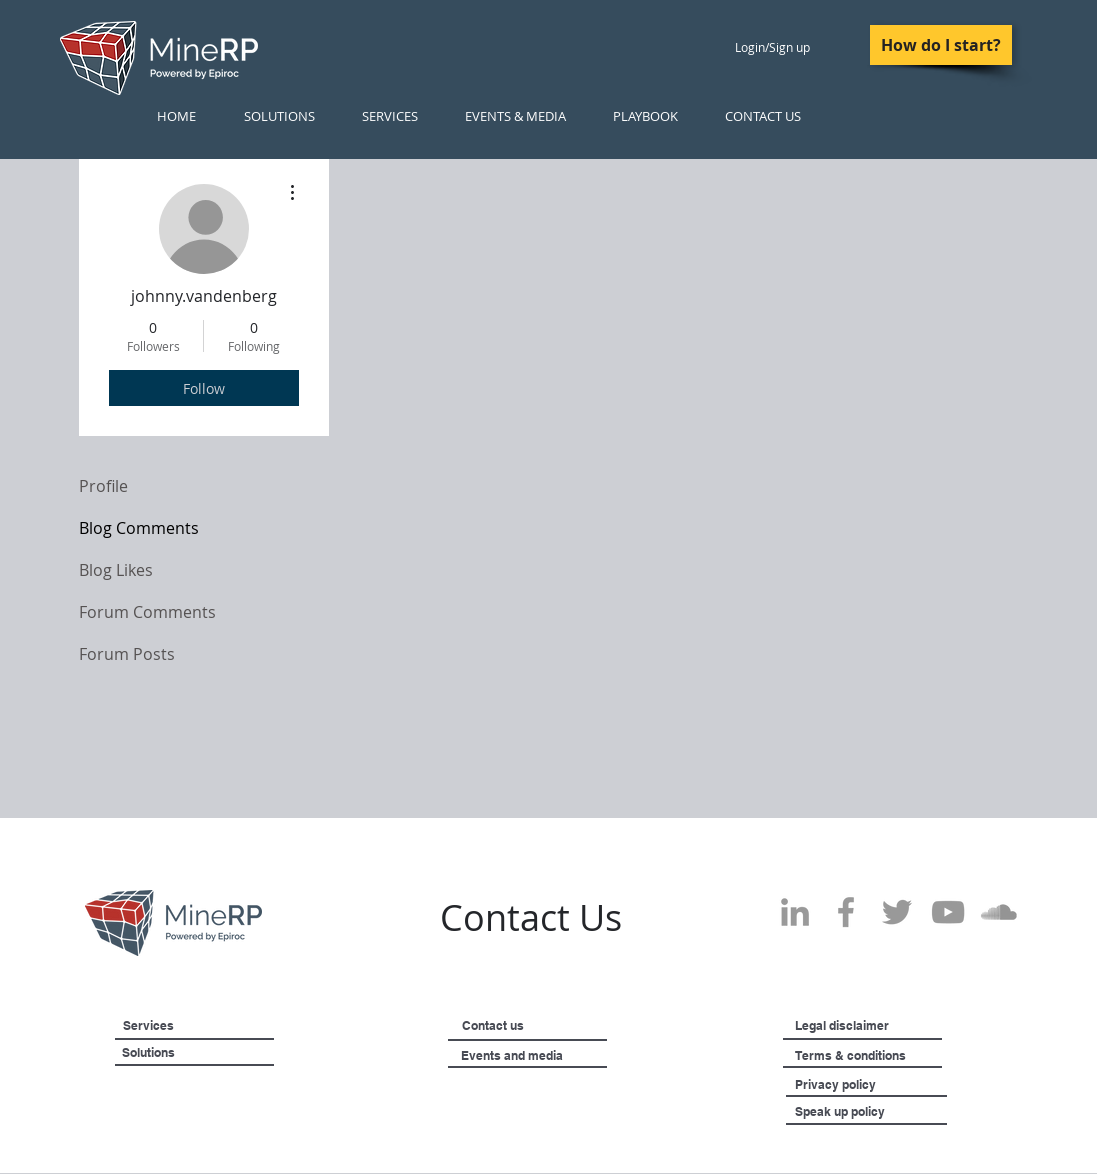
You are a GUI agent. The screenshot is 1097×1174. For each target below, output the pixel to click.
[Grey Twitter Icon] (897, 912)
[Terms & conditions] (907, 1056)
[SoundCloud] (999, 912)
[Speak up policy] (864, 1112)
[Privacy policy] (875, 1085)
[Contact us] (524, 1026)
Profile (103, 486)
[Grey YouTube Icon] (948, 912)
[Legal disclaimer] (889, 1026)
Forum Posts (127, 654)
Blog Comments (139, 528)
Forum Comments (147, 612)
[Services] (180, 1026)
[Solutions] (198, 1053)
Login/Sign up (772, 47)
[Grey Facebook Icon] (846, 912)
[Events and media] (563, 1056)
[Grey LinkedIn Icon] (795, 912)
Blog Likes (116, 570)
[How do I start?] (941, 45)
